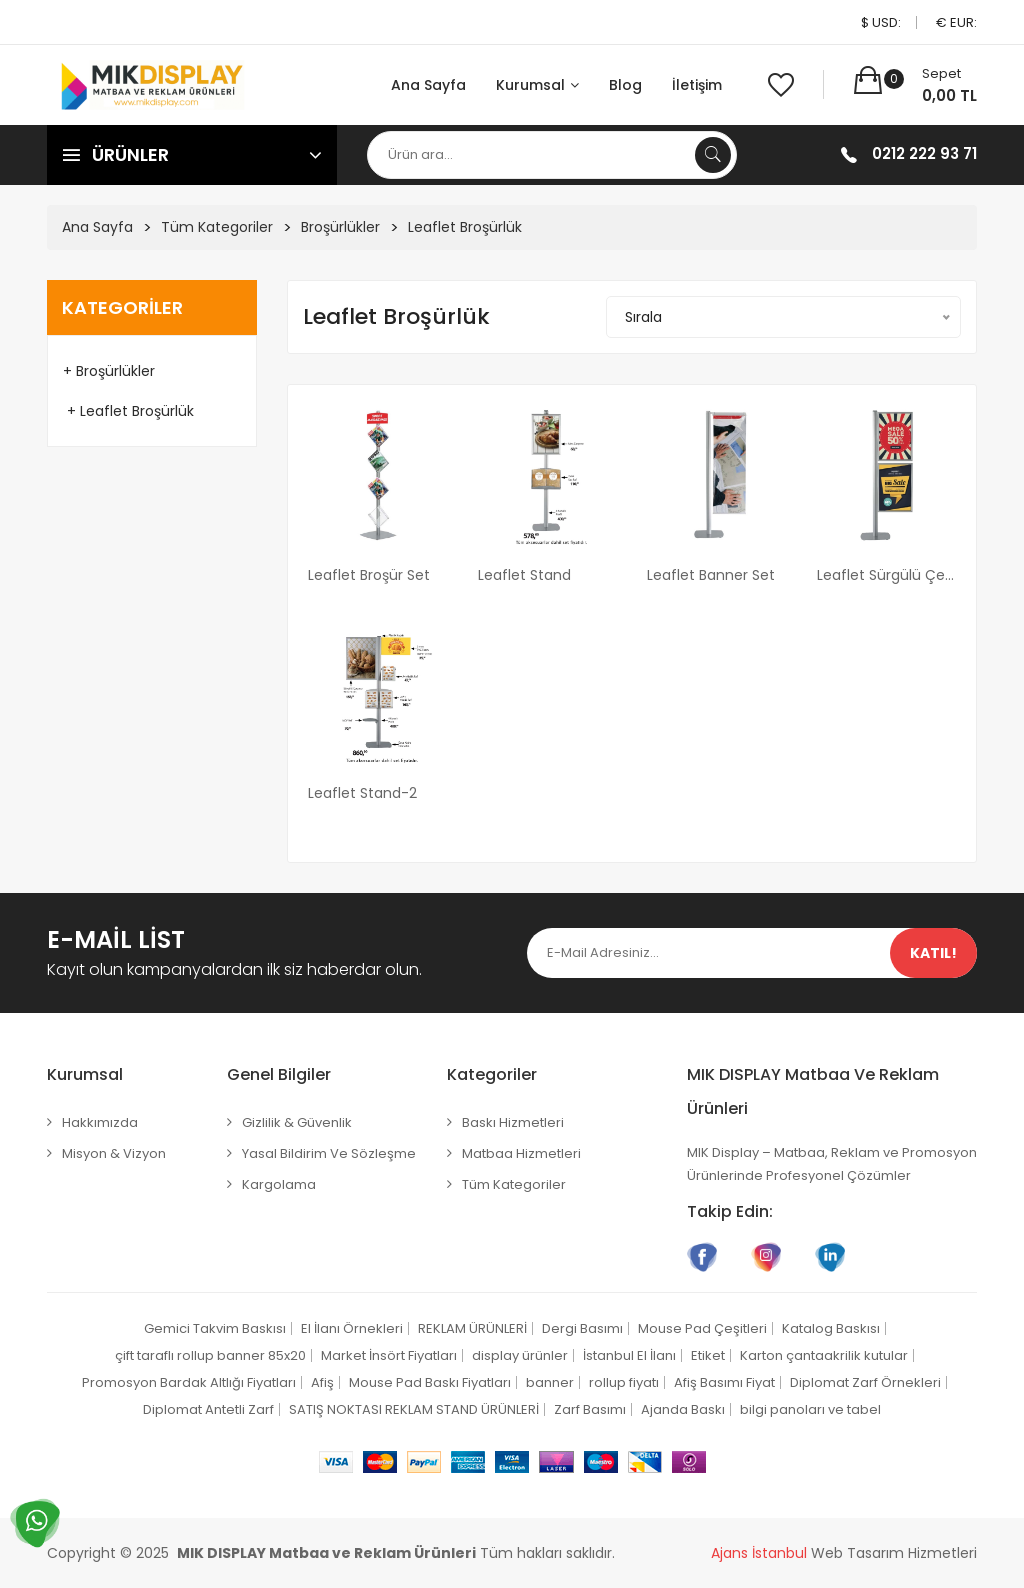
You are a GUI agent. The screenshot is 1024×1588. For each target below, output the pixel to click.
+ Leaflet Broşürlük (128, 411)
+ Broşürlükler (109, 371)
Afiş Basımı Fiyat (724, 1382)
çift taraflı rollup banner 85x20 (210, 1355)
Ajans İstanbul (759, 1553)
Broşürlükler (340, 227)
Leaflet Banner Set (711, 575)
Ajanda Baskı (683, 1409)
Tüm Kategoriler (217, 227)
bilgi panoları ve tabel (810, 1409)
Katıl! (933, 953)
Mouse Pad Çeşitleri (702, 1328)
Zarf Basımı (590, 1409)
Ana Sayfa (428, 85)
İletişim (697, 85)
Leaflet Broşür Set (369, 575)
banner (550, 1382)
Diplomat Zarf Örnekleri (865, 1382)
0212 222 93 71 (924, 153)
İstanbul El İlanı (629, 1355)
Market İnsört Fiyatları (389, 1355)
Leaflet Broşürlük (465, 227)
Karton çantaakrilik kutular (824, 1355)
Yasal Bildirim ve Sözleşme (329, 1153)
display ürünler (520, 1355)
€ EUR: (956, 22)
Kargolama (279, 1184)
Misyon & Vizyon (114, 1153)
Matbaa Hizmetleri (521, 1153)
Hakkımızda (100, 1122)
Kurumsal (537, 85)
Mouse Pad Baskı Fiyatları (430, 1382)
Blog (625, 85)
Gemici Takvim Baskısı (215, 1328)
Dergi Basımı (582, 1328)
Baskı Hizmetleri (513, 1122)
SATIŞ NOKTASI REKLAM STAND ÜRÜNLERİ (414, 1409)
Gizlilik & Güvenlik (297, 1122)
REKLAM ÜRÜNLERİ (472, 1328)
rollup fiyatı (624, 1382)
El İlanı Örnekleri (352, 1328)
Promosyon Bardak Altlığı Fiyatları (189, 1382)
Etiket (708, 1355)
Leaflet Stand (524, 575)
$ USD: (881, 22)
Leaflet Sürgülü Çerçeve (887, 575)
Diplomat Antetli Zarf (208, 1409)
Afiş (322, 1382)
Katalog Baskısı (831, 1328)
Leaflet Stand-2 (362, 793)
